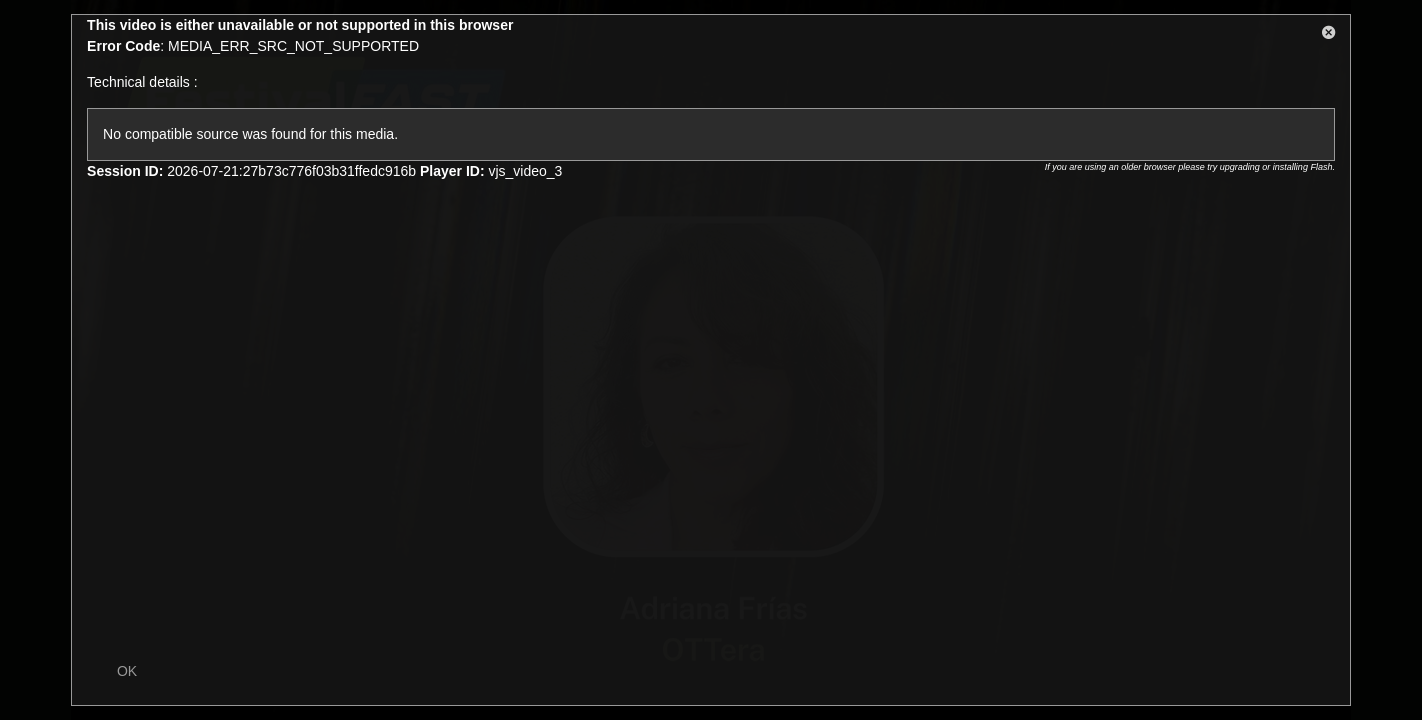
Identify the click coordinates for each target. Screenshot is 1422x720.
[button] (1329, 36)
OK (127, 671)
